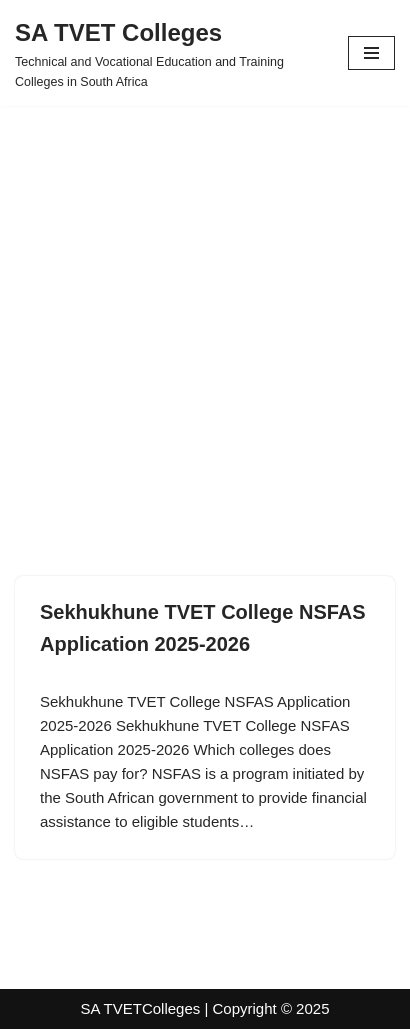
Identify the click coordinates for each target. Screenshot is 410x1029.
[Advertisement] (205, 311)
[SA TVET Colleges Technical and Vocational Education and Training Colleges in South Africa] (166, 53)
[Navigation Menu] (371, 53)
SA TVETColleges (141, 1008)
